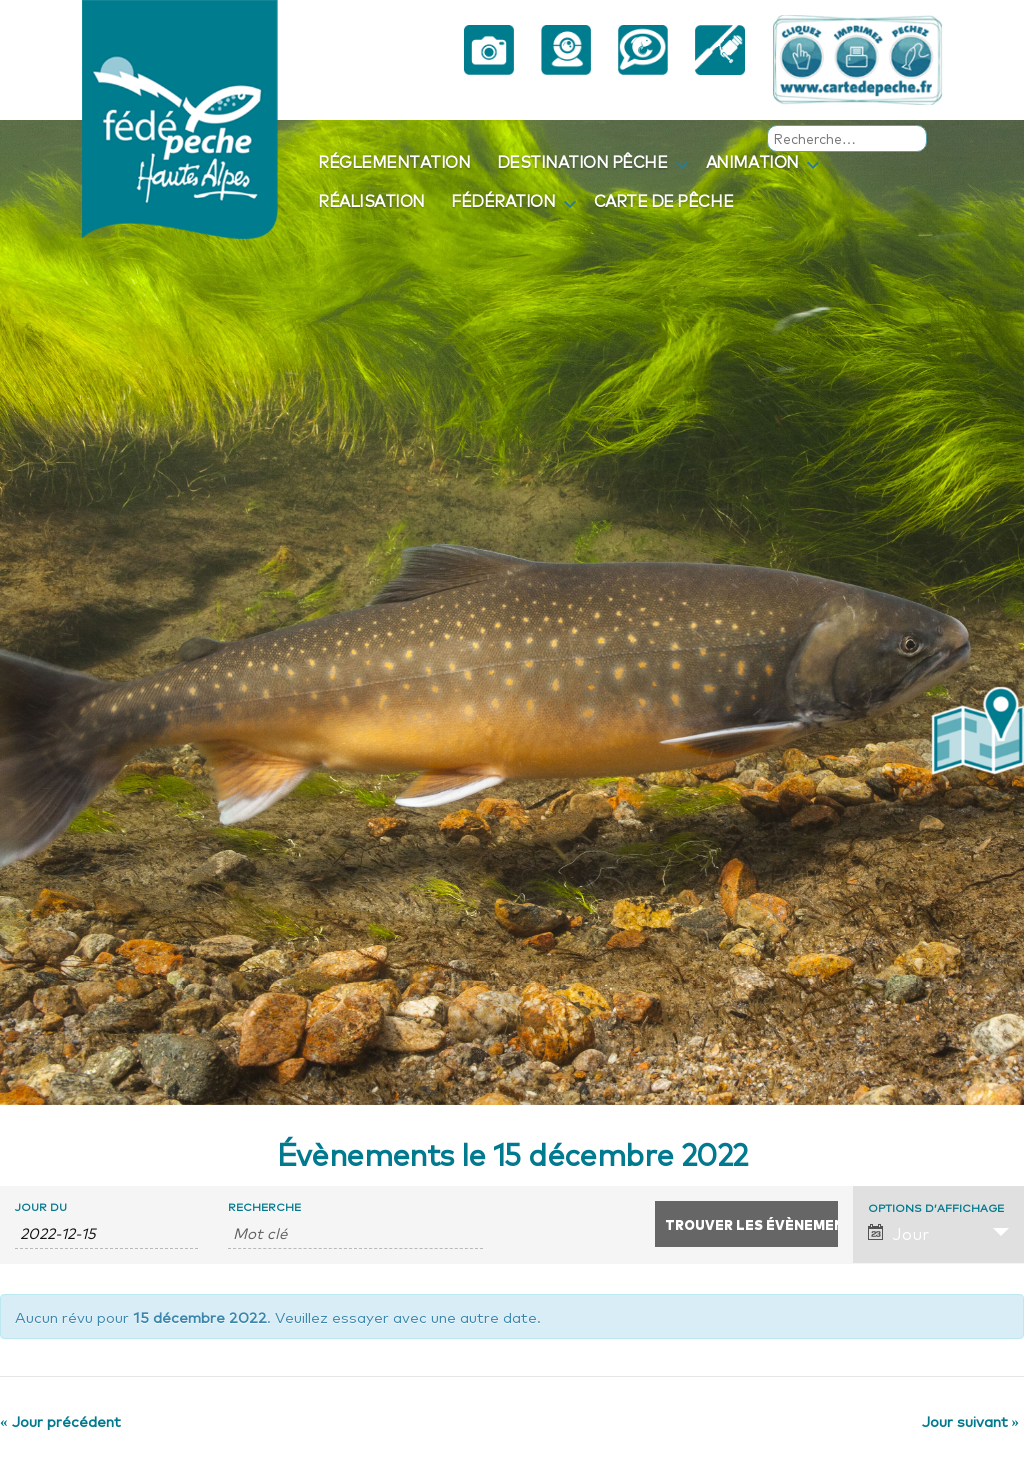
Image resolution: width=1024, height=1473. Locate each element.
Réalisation (371, 200)
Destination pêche (582, 161)
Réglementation (394, 161)
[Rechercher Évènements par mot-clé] (355, 1233)
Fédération (503, 200)
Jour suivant (971, 1420)
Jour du (41, 1206)
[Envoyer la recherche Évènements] (746, 1224)
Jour (898, 1233)
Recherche (264, 1206)
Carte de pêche (663, 200)
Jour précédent (60, 1420)
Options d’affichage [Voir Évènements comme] (936, 1207)
